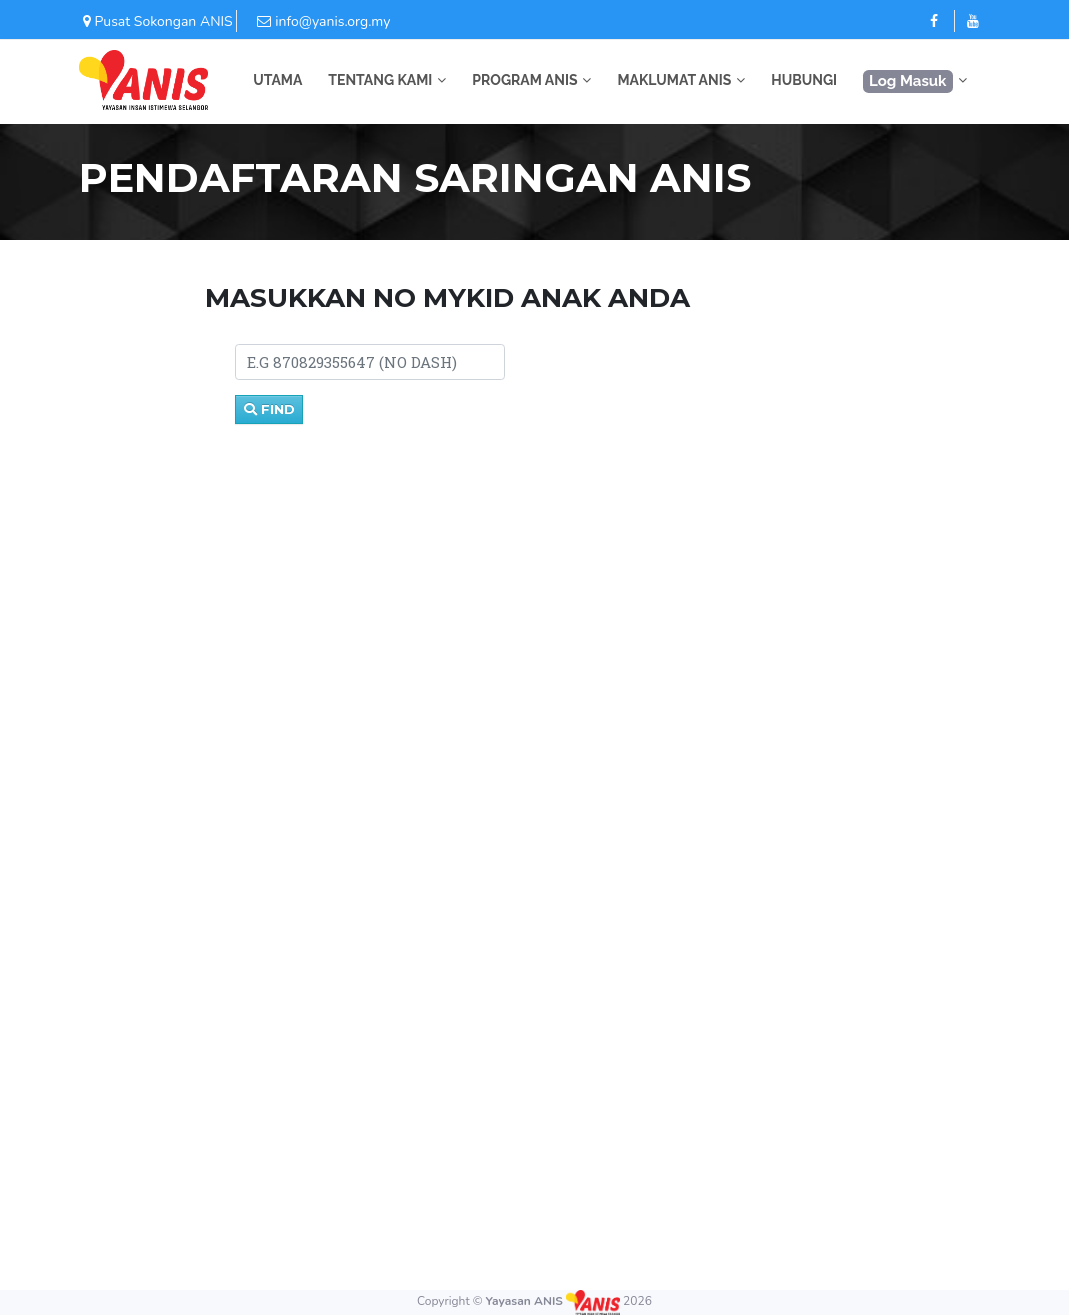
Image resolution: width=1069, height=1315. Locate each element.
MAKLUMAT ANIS (674, 80)
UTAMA (277, 80)
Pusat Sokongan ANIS (156, 21)
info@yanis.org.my (313, 21)
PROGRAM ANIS (524, 80)
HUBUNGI (804, 80)
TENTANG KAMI (380, 80)
